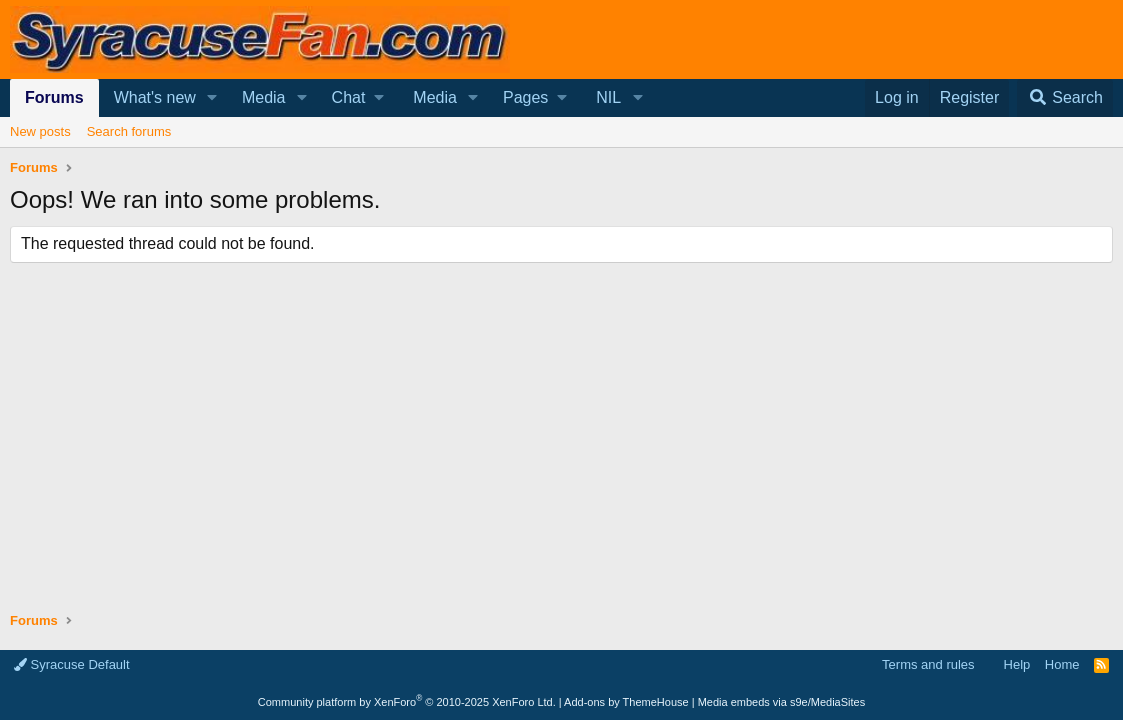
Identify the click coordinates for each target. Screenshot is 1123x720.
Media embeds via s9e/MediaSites (782, 702)
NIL (608, 97)
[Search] (1065, 98)
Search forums (129, 131)
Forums (54, 97)
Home (1062, 664)
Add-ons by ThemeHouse (626, 702)
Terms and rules (928, 664)
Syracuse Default (72, 664)
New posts (40, 131)
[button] (212, 98)
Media (264, 97)
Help (1017, 664)
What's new (155, 97)
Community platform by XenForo (407, 702)
